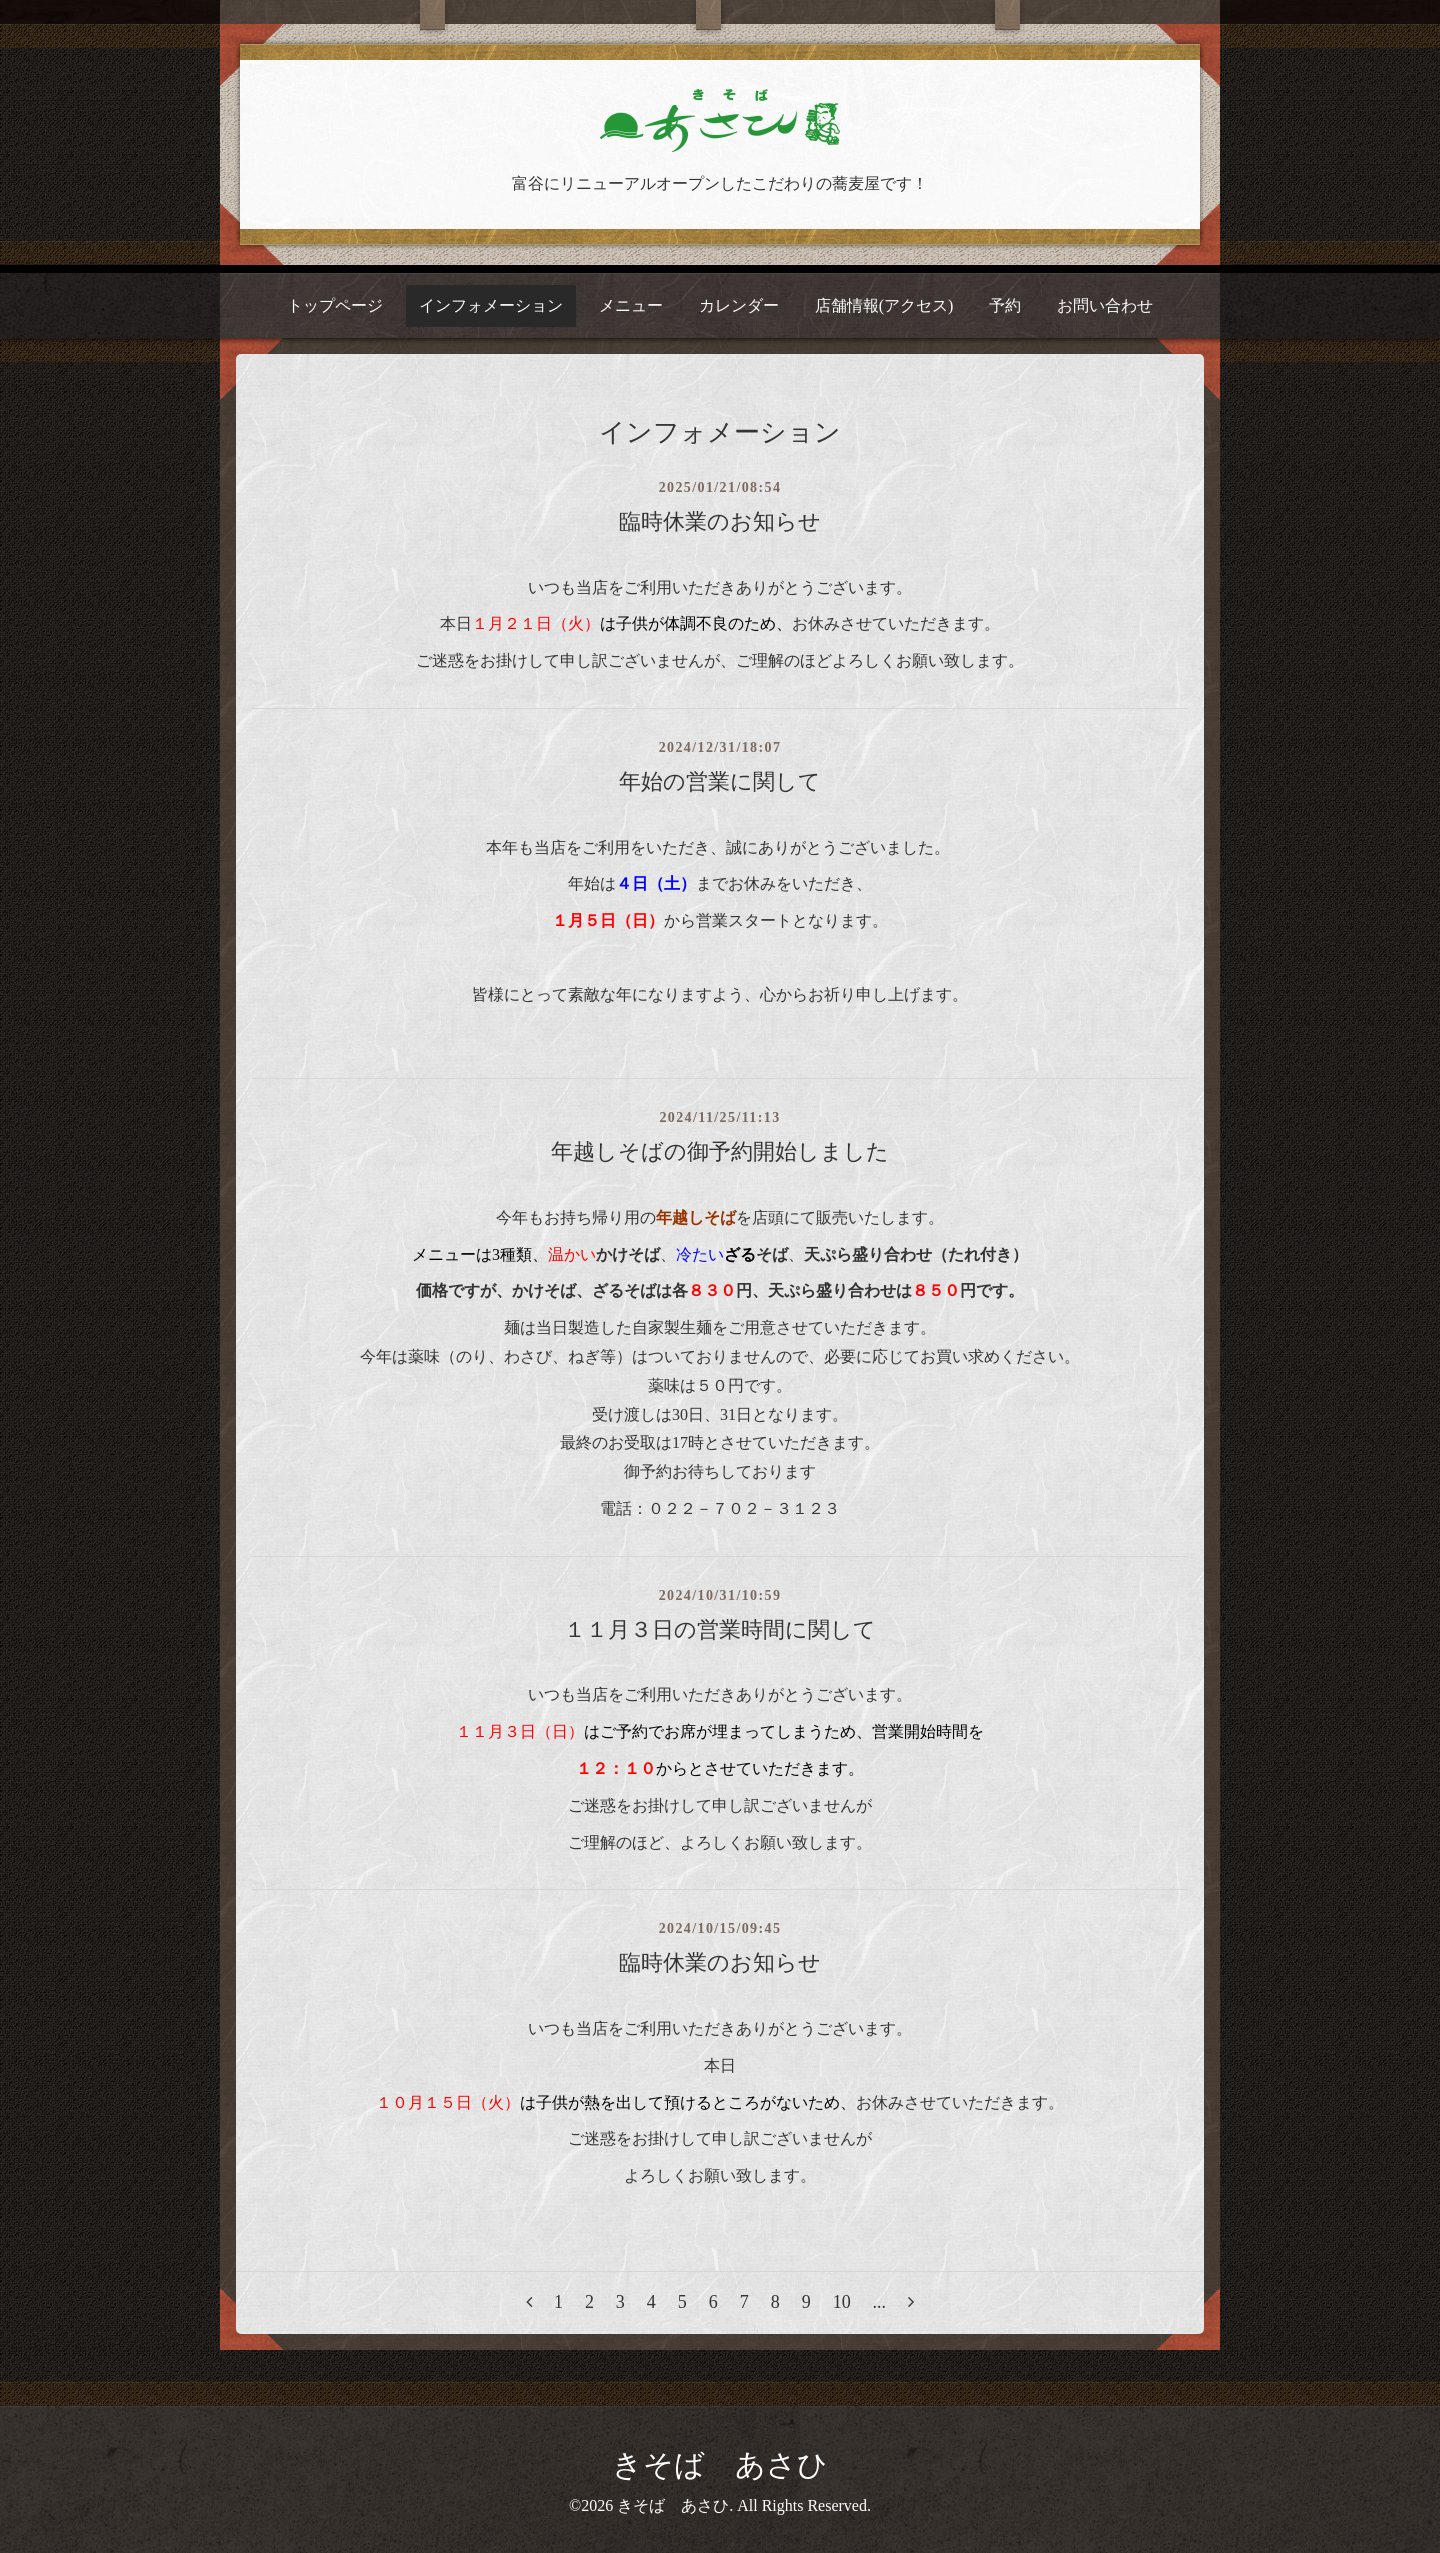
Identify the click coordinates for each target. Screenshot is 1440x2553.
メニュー (631, 305)
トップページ (335, 305)
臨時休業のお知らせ (720, 521)
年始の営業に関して (720, 781)
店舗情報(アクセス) (884, 305)
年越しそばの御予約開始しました (720, 1151)
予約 (1005, 305)
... (880, 2302)
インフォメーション (491, 305)
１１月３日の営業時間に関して (720, 1629)
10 (842, 2302)
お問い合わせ (1105, 305)
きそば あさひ (720, 2464)
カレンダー (739, 305)
